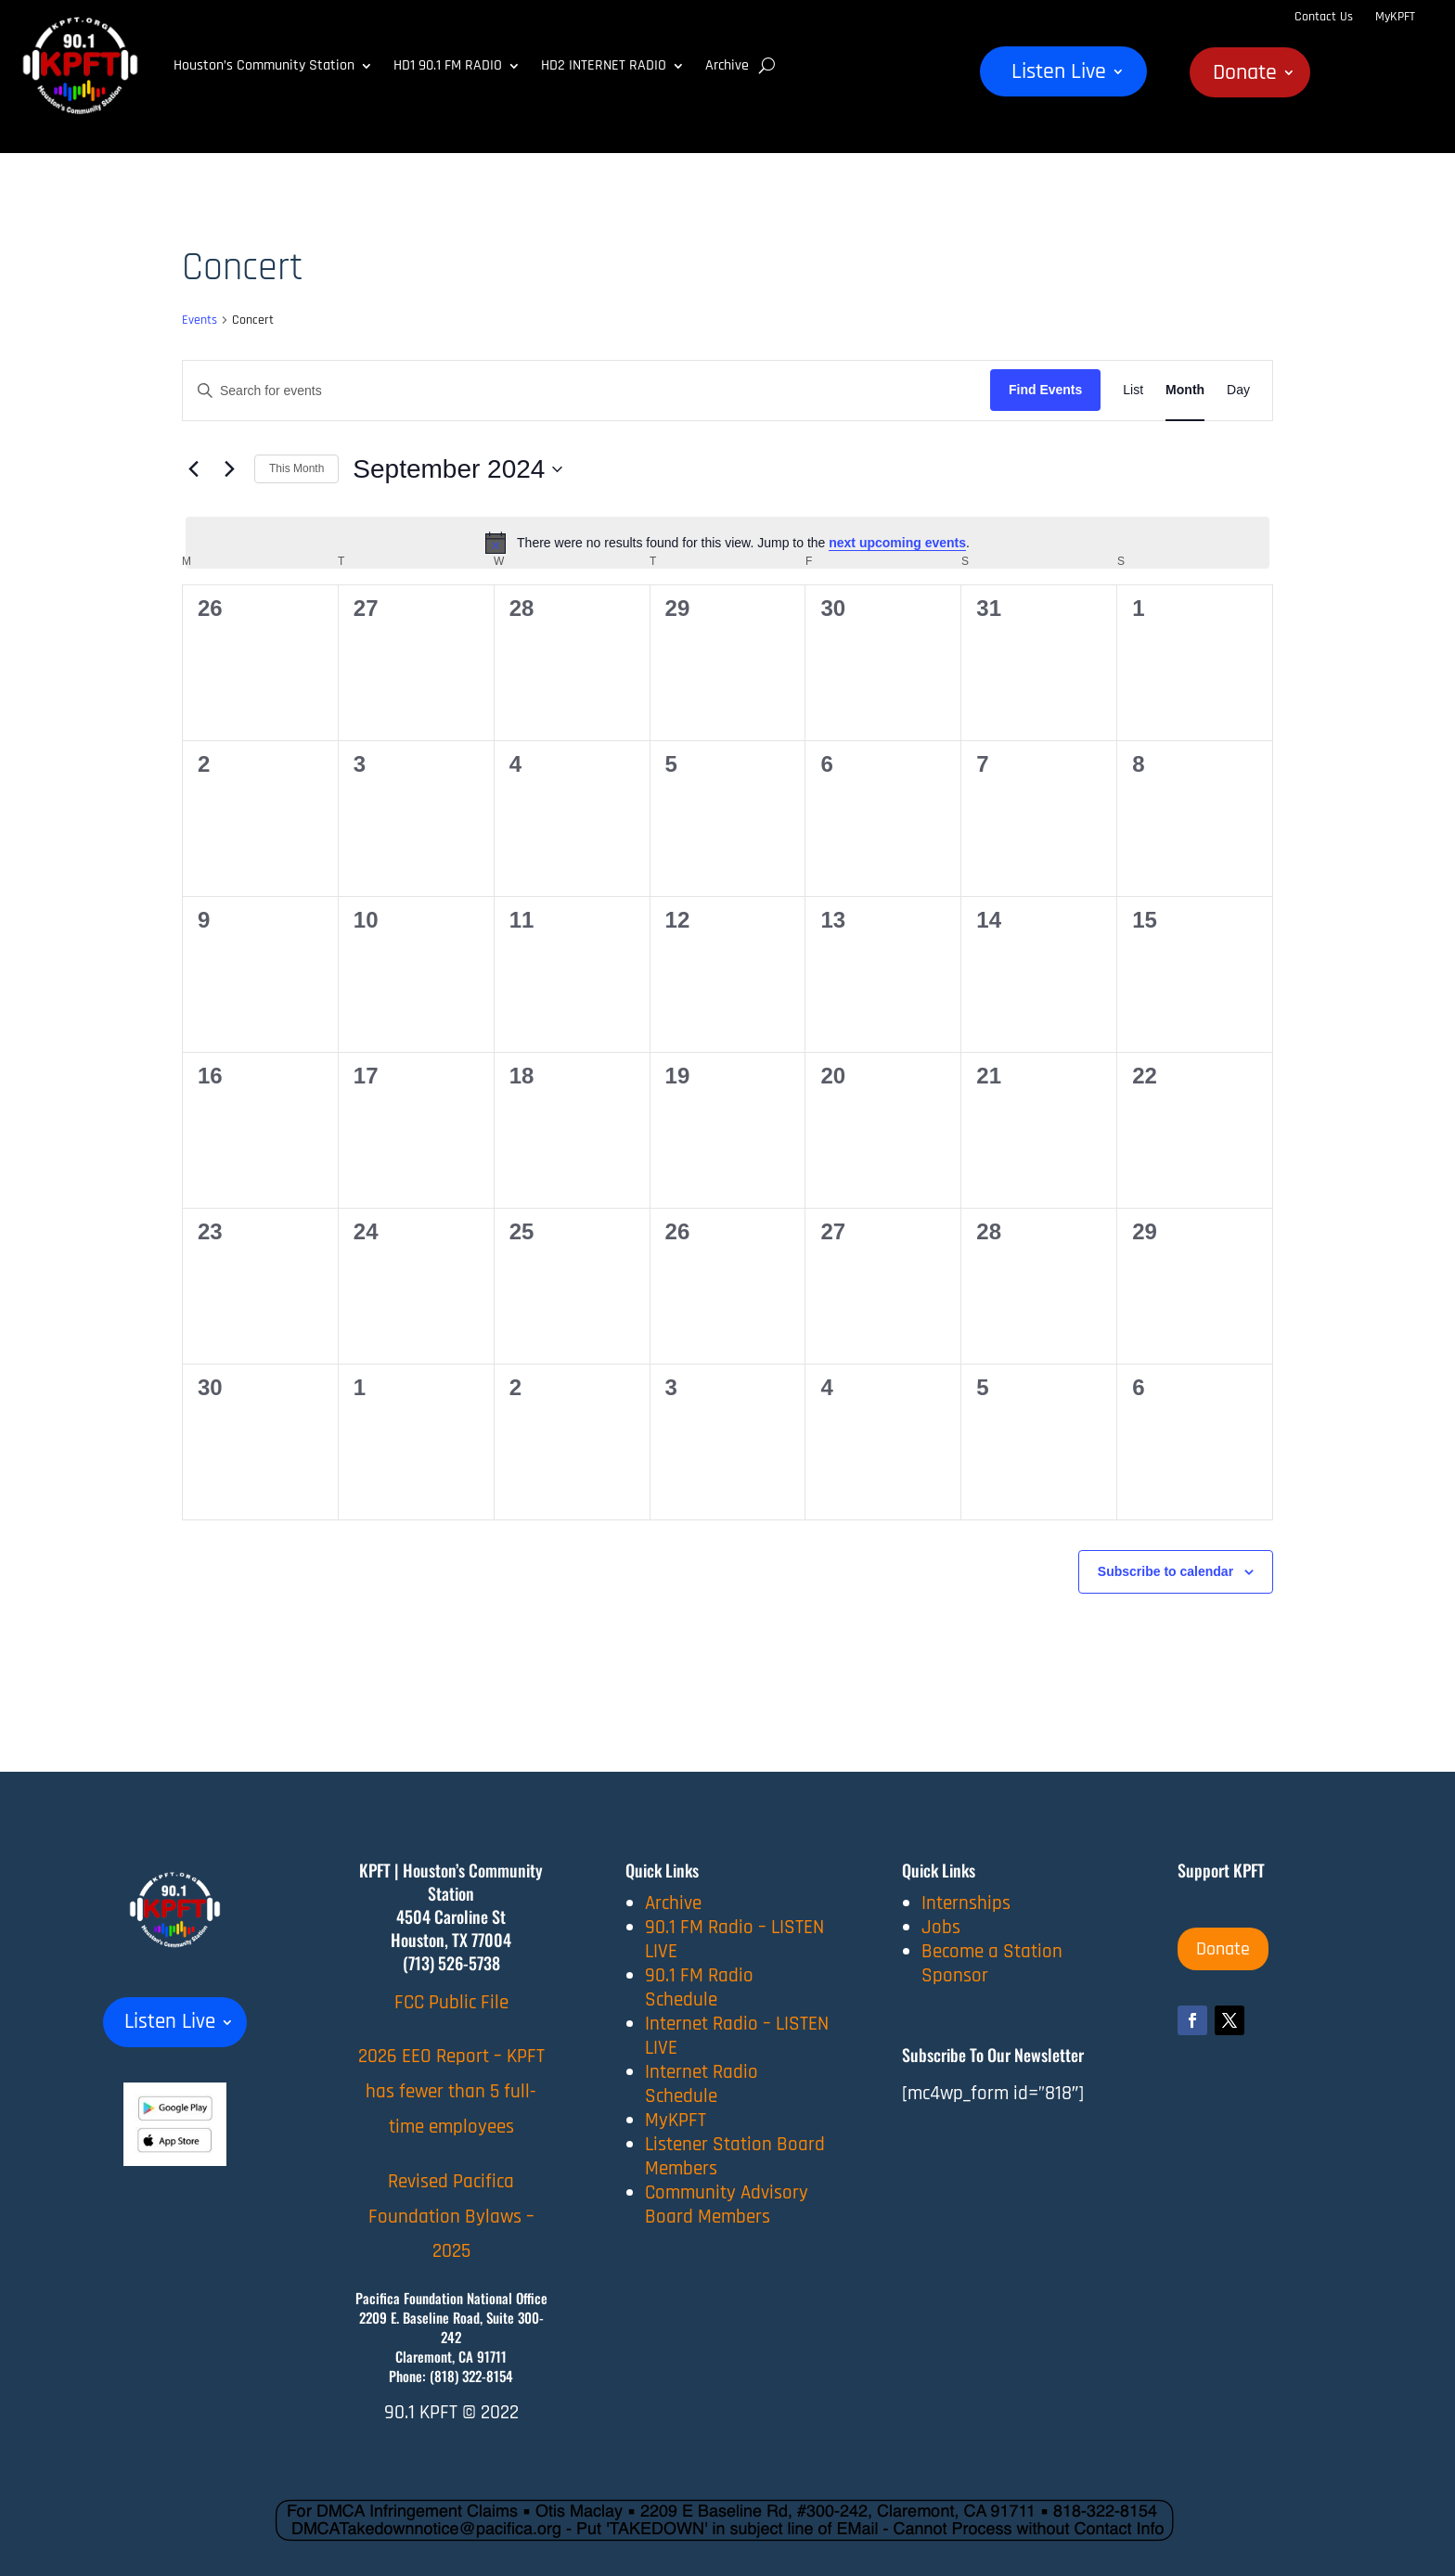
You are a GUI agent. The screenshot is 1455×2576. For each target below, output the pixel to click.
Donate (1245, 76)
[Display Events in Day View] (1238, 390)
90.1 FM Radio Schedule (699, 1987)
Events (199, 320)
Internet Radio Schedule (701, 2083)
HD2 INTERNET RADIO (603, 65)
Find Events (1045, 389)
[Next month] (229, 469)
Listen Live (1058, 75)
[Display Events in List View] (1133, 390)
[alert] (727, 543)
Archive (727, 65)
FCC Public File (451, 2002)
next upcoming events (897, 542)
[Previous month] (193, 469)
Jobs (940, 1927)
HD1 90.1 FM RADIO (447, 65)
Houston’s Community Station (264, 65)
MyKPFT (1395, 16)
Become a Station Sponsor (991, 1963)
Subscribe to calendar (1165, 1571)
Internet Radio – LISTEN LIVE (737, 2035)
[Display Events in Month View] (1184, 390)
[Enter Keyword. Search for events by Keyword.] (586, 391)
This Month (296, 468)
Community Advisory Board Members (726, 2204)
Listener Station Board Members (735, 2156)
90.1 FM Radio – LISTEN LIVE (734, 1939)
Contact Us (1323, 16)
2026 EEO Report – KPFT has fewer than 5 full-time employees (451, 2091)
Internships (966, 1903)
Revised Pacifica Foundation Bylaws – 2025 (451, 2216)
